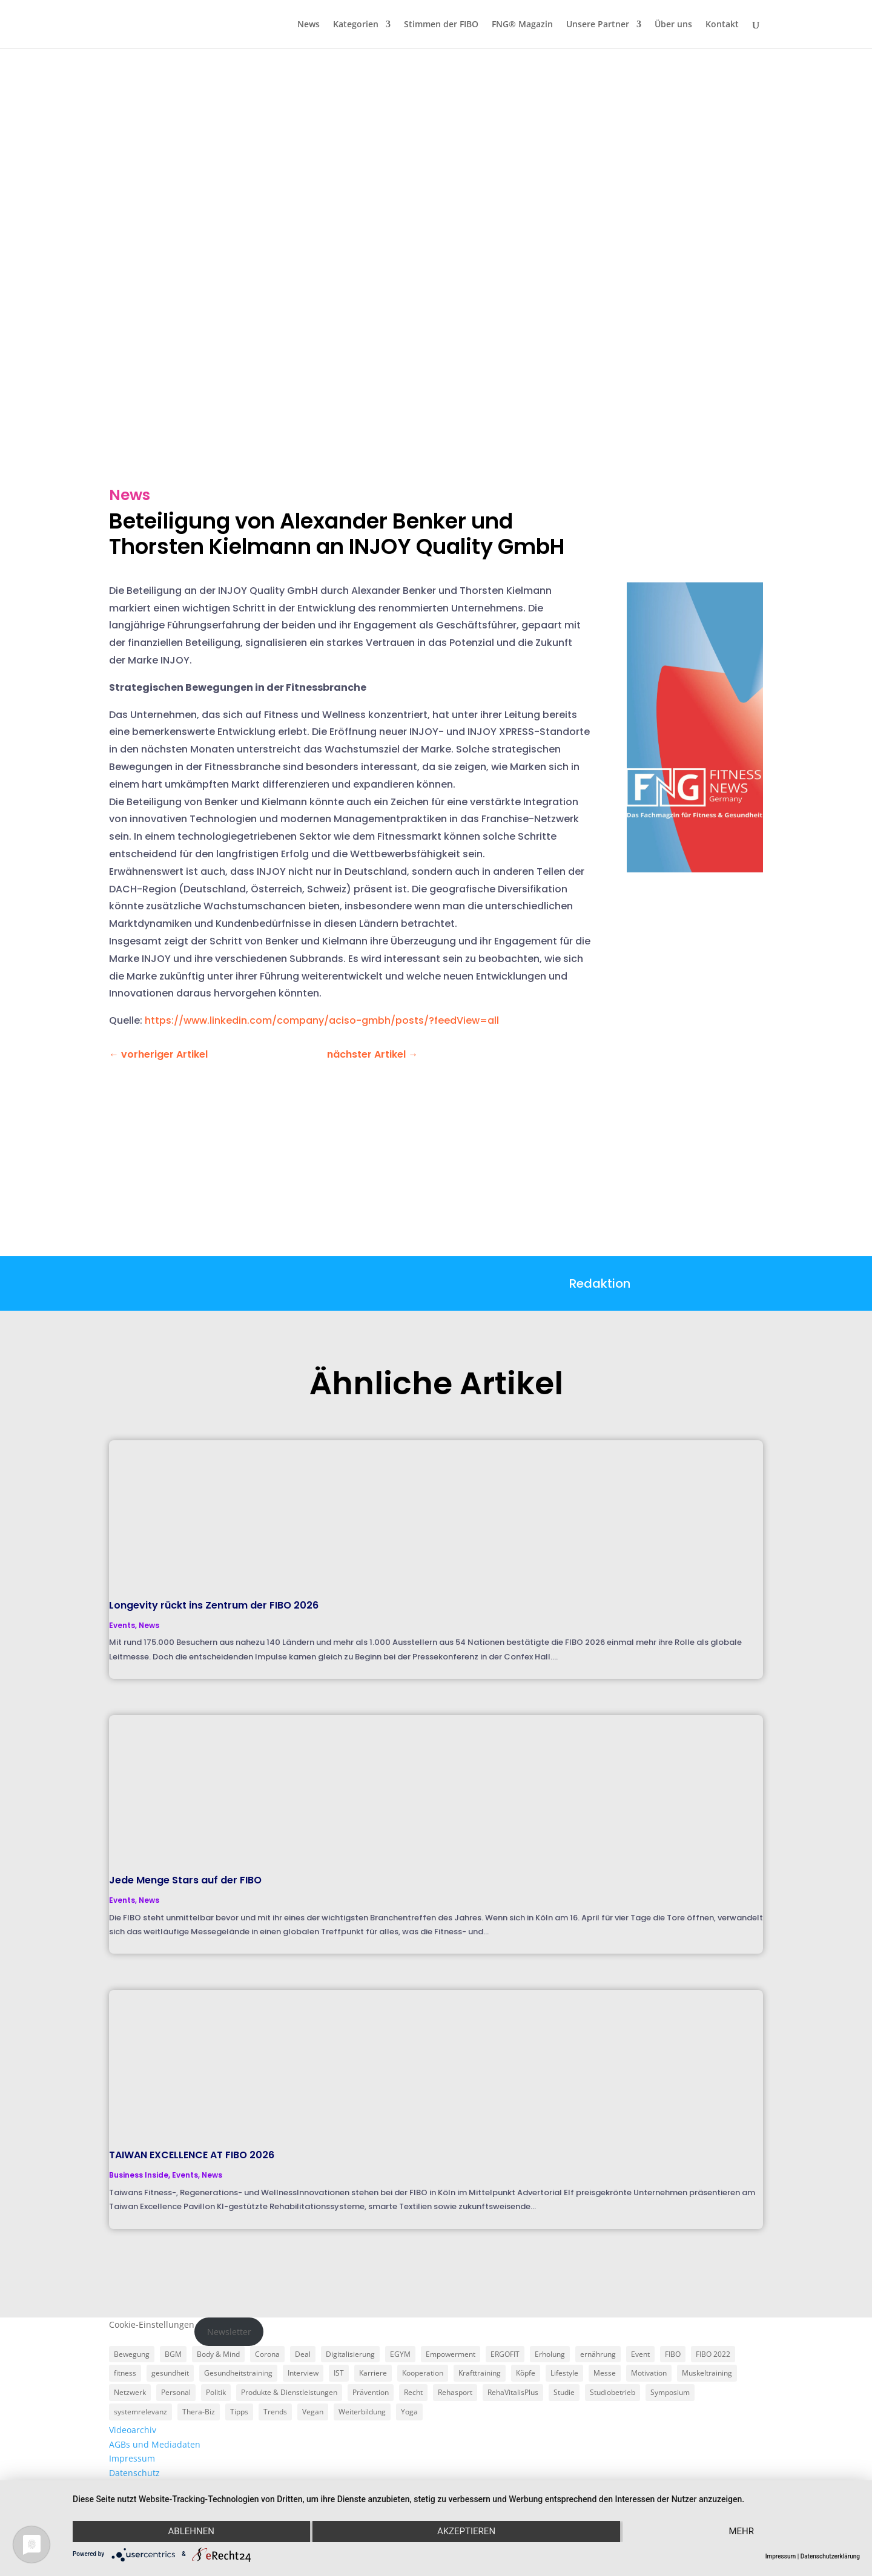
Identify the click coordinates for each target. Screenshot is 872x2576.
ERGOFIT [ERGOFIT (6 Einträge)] (505, 2354)
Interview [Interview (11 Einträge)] (303, 2373)
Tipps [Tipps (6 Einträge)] (239, 2411)
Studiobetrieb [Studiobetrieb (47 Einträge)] (612, 2392)
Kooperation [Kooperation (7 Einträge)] (422, 2373)
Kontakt (722, 25)
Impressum (132, 2458)
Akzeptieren (466, 2531)
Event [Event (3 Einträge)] (640, 2354)
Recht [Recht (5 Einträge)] (413, 2392)
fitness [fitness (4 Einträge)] (125, 2373)
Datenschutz (134, 2473)
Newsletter (229, 2331)
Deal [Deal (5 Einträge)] (303, 2354)
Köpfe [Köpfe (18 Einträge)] (525, 2373)
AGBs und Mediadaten (154, 2444)
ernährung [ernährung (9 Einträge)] (598, 2354)
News (308, 25)
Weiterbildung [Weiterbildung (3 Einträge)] (362, 2411)
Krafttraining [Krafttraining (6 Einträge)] (479, 2373)
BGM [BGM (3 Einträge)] (173, 2354)
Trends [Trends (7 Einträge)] (275, 2411)
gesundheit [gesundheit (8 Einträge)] (170, 2373)
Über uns (673, 25)
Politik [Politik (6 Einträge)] (216, 2392)
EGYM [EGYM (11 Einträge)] (400, 2354)
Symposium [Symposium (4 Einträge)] (670, 2392)
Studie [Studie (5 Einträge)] (564, 2392)
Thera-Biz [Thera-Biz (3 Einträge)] (198, 2411)
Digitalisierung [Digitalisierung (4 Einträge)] (350, 2354)
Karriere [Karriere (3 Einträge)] (373, 2373)
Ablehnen (190, 2531)
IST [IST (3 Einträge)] (339, 2373)
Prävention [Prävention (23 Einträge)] (370, 2392)
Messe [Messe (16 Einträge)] (604, 2373)
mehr (742, 2531)
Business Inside (138, 2175)
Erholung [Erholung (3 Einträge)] (550, 2354)
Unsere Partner (597, 25)
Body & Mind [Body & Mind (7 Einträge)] (218, 2354)
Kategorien (355, 25)
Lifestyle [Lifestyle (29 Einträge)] (564, 2373)
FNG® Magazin (522, 25)
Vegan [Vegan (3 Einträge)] (312, 2411)
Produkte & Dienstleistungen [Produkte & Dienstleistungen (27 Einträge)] (289, 2392)
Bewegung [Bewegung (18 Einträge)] (132, 2354)
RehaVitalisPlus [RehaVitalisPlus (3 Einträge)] (512, 2392)
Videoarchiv (132, 2430)
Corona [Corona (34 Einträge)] (267, 2354)
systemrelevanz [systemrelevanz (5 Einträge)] (140, 2411)
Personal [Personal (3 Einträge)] (176, 2392)
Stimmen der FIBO (441, 25)
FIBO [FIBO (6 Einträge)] (673, 2354)
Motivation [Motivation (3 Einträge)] (649, 2373)
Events (122, 1625)
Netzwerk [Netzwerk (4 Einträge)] (130, 2392)
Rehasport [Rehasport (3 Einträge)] (455, 2392)
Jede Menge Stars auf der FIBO (185, 1880)
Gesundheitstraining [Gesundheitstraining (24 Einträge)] (238, 2373)
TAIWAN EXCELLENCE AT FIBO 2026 (191, 2155)
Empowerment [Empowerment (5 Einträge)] (450, 2354)
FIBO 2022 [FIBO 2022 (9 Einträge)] (713, 2354)
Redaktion (599, 1283)
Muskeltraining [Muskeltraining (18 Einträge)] (707, 2373)
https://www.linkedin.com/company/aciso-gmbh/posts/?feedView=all (322, 1020)
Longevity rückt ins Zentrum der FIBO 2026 (214, 1605)
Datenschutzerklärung (830, 2556)
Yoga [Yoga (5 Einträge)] (409, 2411)
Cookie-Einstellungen (151, 2324)
